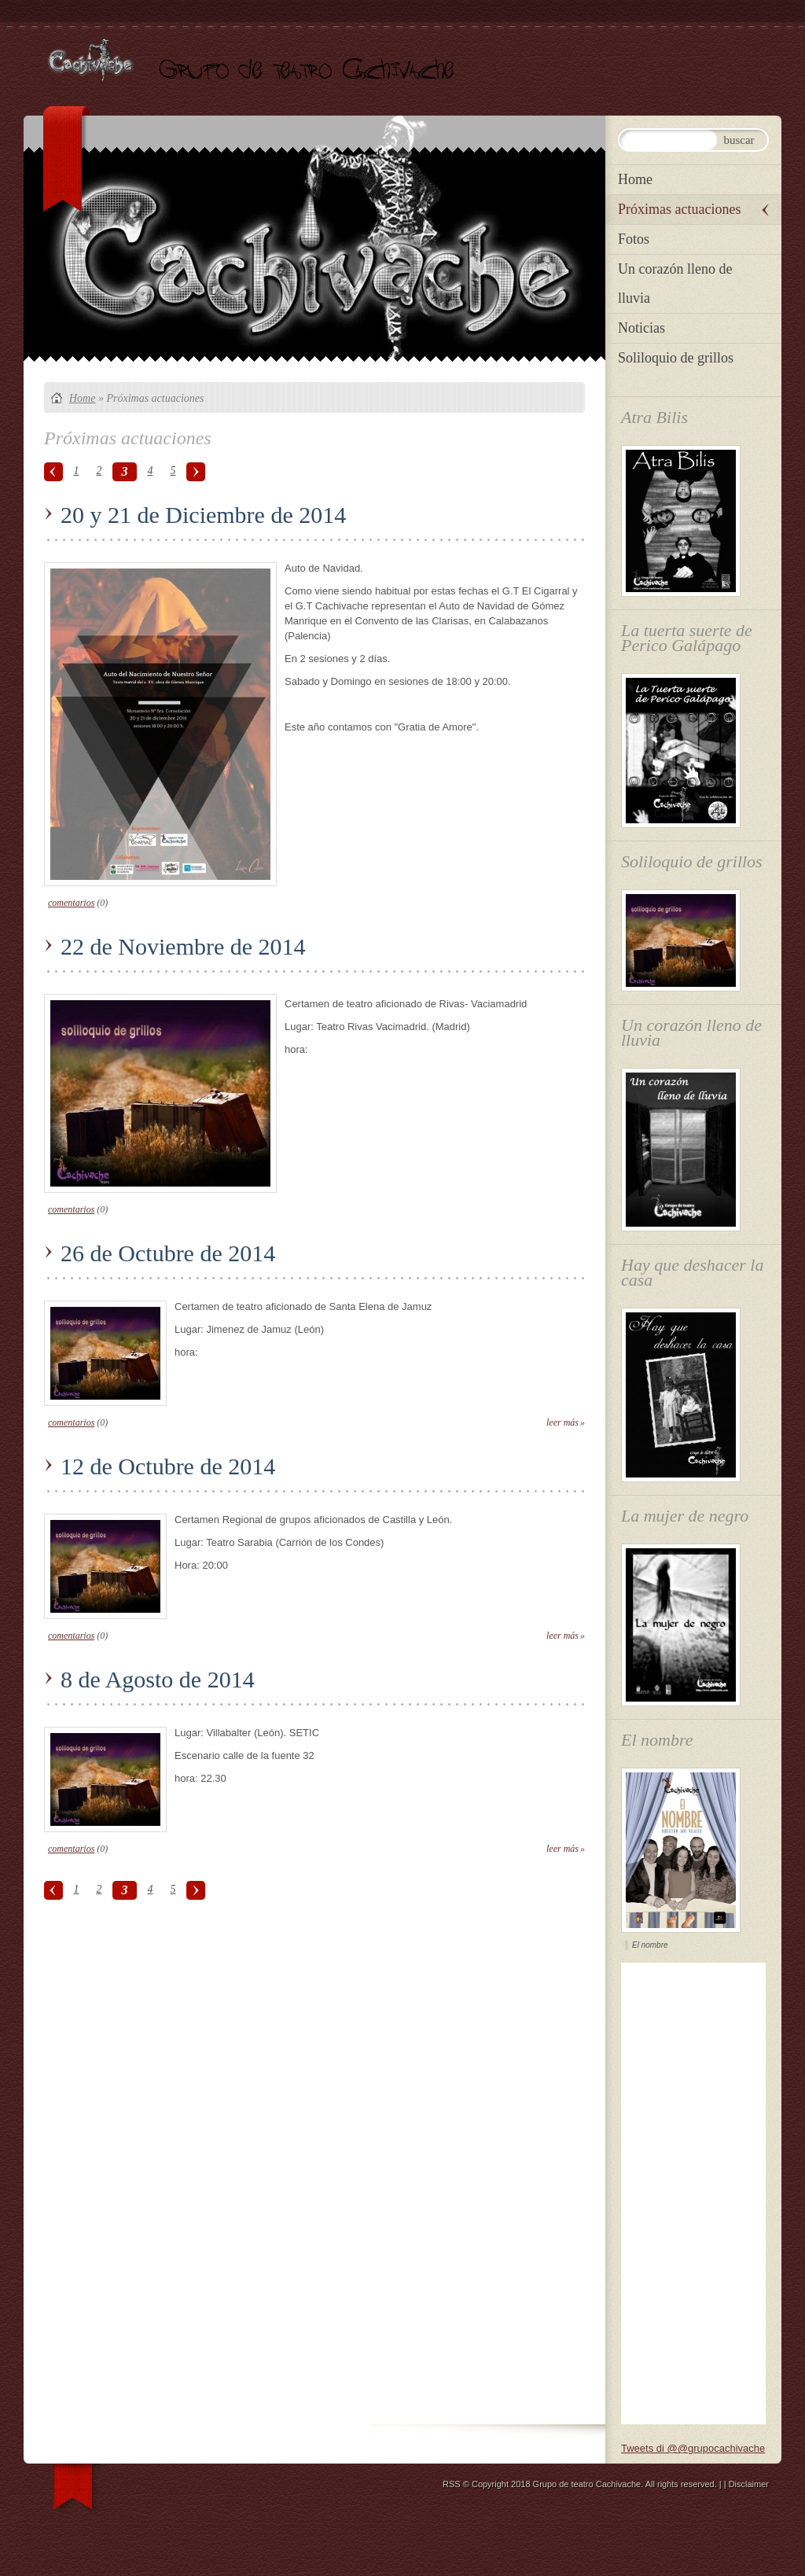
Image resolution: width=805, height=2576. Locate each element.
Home (82, 398)
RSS (452, 2484)
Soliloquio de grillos (675, 358)
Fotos (633, 239)
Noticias (641, 328)
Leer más (562, 1422)
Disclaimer (749, 2484)
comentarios (71, 902)
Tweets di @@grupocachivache (693, 2448)
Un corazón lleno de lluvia (675, 283)
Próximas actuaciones (679, 209)
